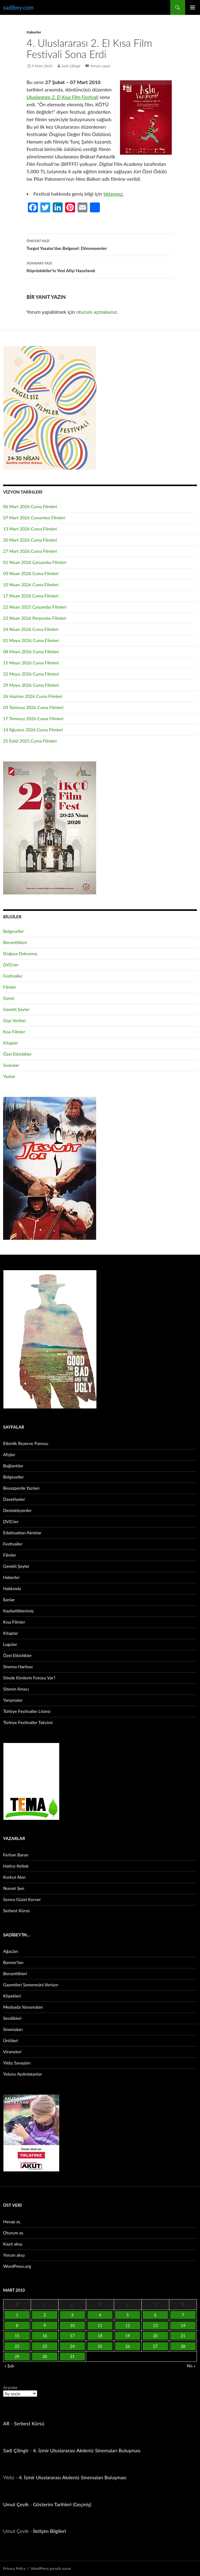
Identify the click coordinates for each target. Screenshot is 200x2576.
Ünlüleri (10, 2040)
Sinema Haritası (18, 1666)
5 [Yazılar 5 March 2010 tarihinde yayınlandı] (128, 2314)
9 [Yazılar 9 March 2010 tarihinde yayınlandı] (44, 2325)
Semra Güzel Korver (22, 1899)
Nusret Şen (13, 1888)
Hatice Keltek (16, 1866)
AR (6, 2423)
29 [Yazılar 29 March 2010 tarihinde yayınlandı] (17, 2356)
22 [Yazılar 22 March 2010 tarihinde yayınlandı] (17, 2346)
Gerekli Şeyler (16, 1009)
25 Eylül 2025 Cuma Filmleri (30, 740)
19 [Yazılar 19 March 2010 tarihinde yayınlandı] (127, 2335)
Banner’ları (13, 1962)
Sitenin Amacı (16, 1688)
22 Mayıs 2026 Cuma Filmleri (31, 673)
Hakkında (12, 1588)
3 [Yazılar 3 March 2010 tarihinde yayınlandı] (72, 2314)
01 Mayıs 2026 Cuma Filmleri (31, 640)
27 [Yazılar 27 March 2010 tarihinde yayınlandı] (155, 2346)
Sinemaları (13, 2029)
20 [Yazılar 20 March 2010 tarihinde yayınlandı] (155, 2335)
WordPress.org (17, 2266)
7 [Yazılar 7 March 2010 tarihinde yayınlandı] (183, 2314)
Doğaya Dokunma (20, 953)
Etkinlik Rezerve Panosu (25, 1443)
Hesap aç (11, 2221)
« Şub (9, 2365)
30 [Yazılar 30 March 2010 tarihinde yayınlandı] (44, 2356)
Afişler (9, 1454)
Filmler (9, 987)
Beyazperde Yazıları (21, 1488)
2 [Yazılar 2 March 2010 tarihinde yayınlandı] (44, 2314)
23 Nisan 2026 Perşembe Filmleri (34, 618)
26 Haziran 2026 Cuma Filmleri (32, 696)
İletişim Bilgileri (49, 2531)
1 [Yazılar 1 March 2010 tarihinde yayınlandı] (17, 2314)
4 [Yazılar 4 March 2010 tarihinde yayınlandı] (100, 2314)
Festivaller (13, 975)
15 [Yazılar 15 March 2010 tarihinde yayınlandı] (17, 2335)
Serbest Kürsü (16, 1910)
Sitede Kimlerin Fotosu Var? (29, 1677)
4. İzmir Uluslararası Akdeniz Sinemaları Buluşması (86, 2450)
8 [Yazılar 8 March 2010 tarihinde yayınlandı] (17, 2325)
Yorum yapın (100, 66)
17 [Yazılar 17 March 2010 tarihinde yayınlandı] (72, 2335)
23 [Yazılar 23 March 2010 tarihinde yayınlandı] (44, 2346)
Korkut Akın (14, 1877)
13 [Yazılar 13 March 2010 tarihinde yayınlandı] (155, 2325)
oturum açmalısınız (96, 312)
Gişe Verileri (14, 1020)
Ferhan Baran (16, 1854)
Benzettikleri (15, 942)
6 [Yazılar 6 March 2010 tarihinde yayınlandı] (155, 2314)
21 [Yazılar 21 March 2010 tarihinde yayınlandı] (182, 2335)
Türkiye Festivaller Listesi (26, 1711)
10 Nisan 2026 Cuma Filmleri (31, 584)
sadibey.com (18, 7)
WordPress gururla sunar (51, 2568)
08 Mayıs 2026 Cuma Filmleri (31, 651)
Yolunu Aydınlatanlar (22, 2074)
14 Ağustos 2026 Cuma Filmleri (33, 729)
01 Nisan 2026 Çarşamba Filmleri (34, 562)
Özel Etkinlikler (17, 1054)
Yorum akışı (14, 2255)
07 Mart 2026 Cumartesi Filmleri (34, 517)
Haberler (34, 32)
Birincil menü (192, 7)
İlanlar (9, 1599)
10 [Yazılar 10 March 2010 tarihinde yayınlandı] (72, 2325)
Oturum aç (13, 2232)
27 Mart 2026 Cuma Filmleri (30, 551)
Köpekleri (12, 1995)
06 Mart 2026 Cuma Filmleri (30, 506)
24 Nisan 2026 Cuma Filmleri (31, 629)
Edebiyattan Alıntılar (22, 1532)
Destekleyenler (17, 1510)
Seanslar (11, 1065)
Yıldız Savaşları (16, 2062)
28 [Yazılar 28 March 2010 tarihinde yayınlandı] (182, 2346)
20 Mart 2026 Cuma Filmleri (30, 540)
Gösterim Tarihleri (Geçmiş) (62, 2504)
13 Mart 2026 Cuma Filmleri (30, 528)
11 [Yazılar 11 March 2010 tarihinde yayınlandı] (100, 2325)
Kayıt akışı (12, 2243)
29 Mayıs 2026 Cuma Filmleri (31, 685)
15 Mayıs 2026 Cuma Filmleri (31, 662)
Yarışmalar (13, 1700)
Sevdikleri (12, 2018)
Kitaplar (10, 1042)
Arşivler (10, 2387)
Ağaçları (10, 1951)
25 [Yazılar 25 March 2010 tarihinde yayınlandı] (100, 2346)
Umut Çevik (16, 2504)
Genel (8, 998)
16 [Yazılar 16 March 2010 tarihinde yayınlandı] (44, 2335)
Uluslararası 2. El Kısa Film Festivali (63, 97)
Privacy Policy (14, 2568)
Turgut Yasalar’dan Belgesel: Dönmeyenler (100, 244)
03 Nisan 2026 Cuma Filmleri (31, 573)
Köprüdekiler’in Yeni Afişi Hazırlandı (100, 266)
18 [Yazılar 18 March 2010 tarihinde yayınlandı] (100, 2335)
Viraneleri (12, 2051)
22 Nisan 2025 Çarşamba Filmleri (34, 607)
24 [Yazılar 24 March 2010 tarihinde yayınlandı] (72, 2346)
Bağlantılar (13, 1465)
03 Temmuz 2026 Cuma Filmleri (33, 707)
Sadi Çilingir (71, 66)
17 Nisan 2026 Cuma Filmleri (31, 595)
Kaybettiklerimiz (18, 1610)
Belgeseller (13, 931)
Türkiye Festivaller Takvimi (28, 1722)
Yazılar (9, 1076)
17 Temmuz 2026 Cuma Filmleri (33, 718)
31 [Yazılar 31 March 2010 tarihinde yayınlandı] (72, 2356)
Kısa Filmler (14, 1031)
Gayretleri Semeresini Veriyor (30, 1984)
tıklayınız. (114, 194)
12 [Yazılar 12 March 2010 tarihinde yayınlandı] (127, 2325)
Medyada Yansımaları (23, 2007)
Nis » (191, 2365)
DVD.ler (10, 964)
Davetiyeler (14, 1499)
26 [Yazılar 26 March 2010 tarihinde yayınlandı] (127, 2346)
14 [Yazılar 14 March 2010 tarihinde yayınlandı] (182, 2325)
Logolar (10, 1644)
